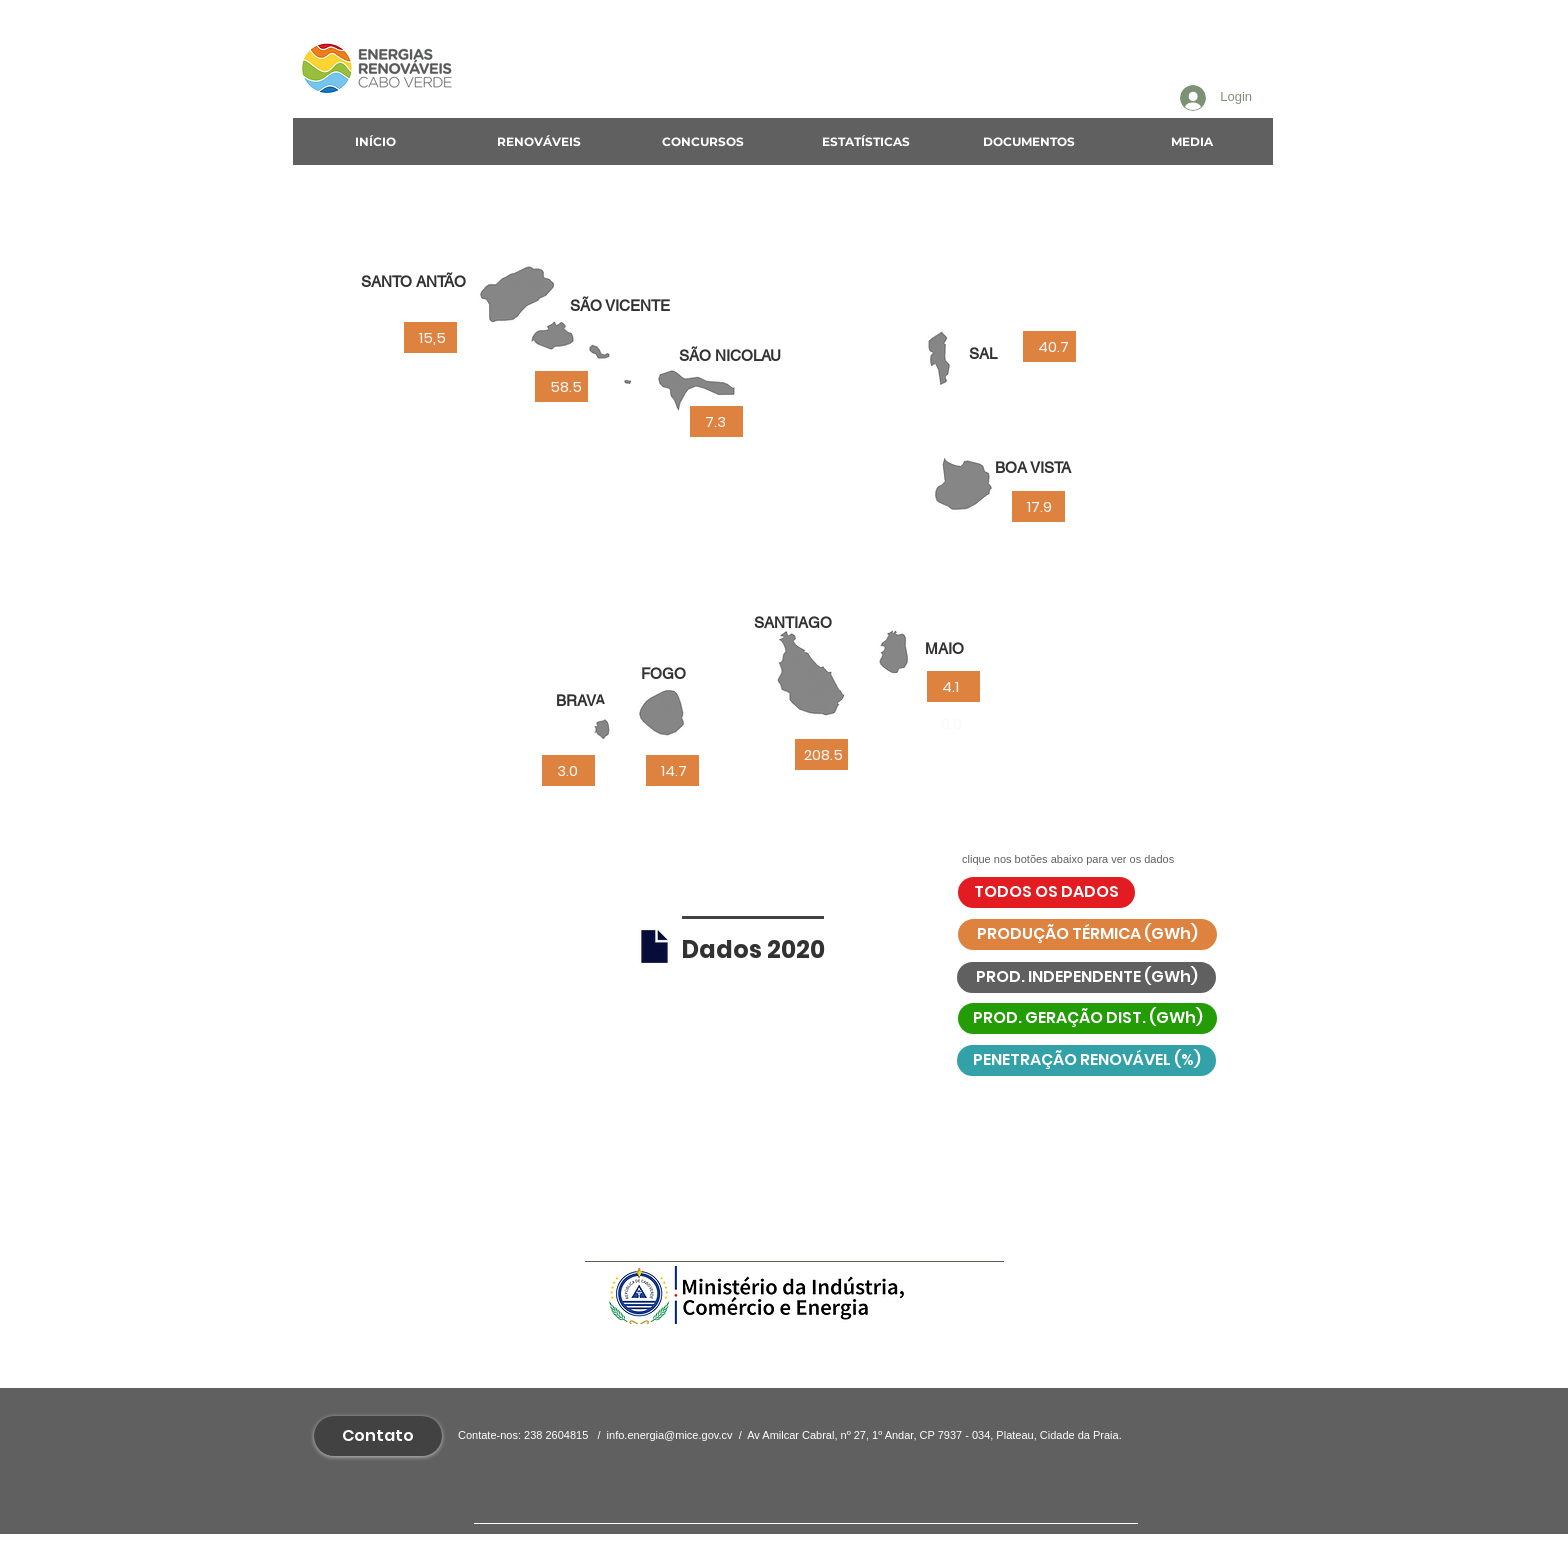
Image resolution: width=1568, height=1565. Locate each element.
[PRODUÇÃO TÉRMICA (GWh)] (1087, 934)
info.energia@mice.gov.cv (670, 1435)
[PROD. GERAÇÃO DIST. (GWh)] (1087, 1018)
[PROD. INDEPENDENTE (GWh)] (1086, 977)
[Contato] (378, 1436)
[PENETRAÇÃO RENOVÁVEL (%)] (1086, 1060)
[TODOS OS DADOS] (1046, 892)
